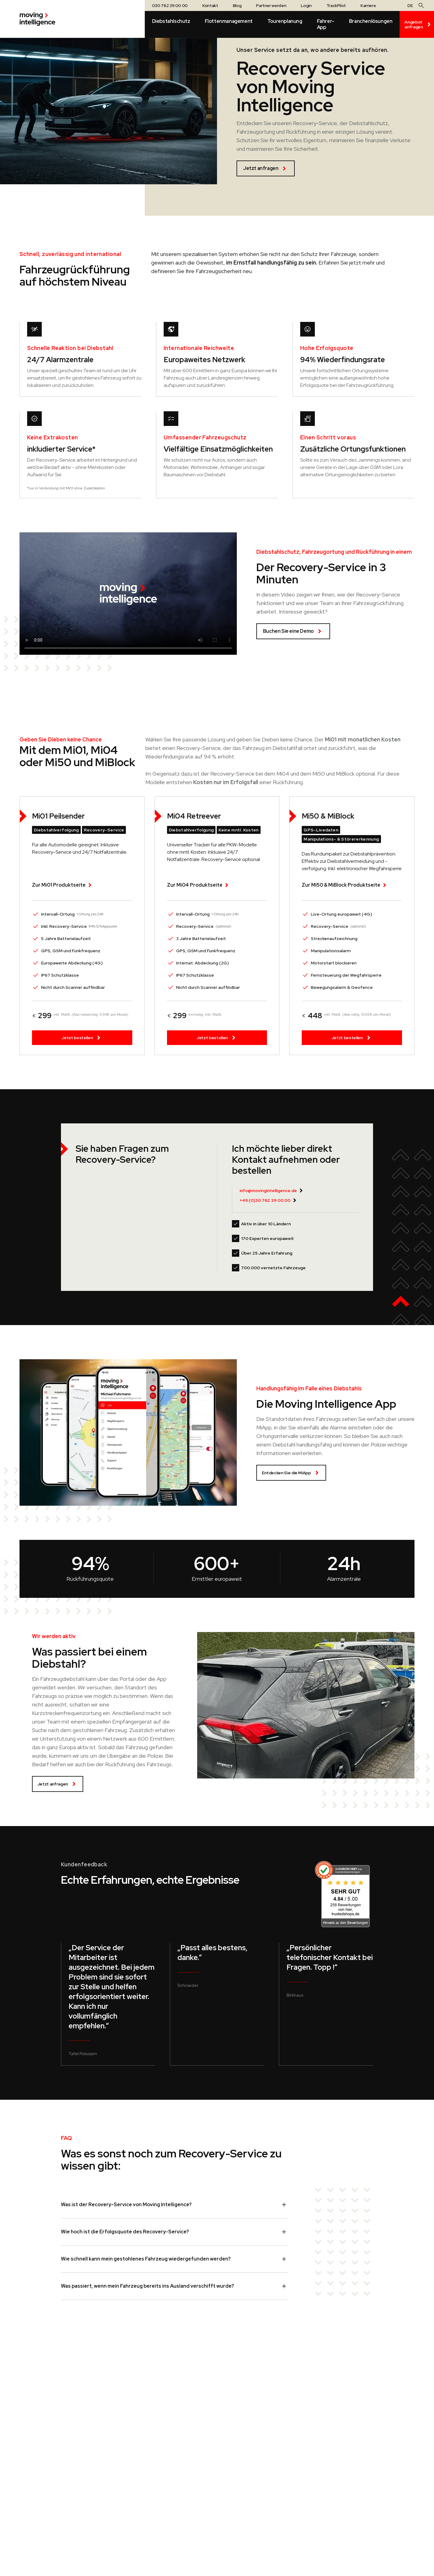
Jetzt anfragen (265, 168)
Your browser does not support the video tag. (128, 593)
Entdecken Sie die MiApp (291, 1472)
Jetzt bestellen (82, 1037)
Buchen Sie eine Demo (293, 631)
